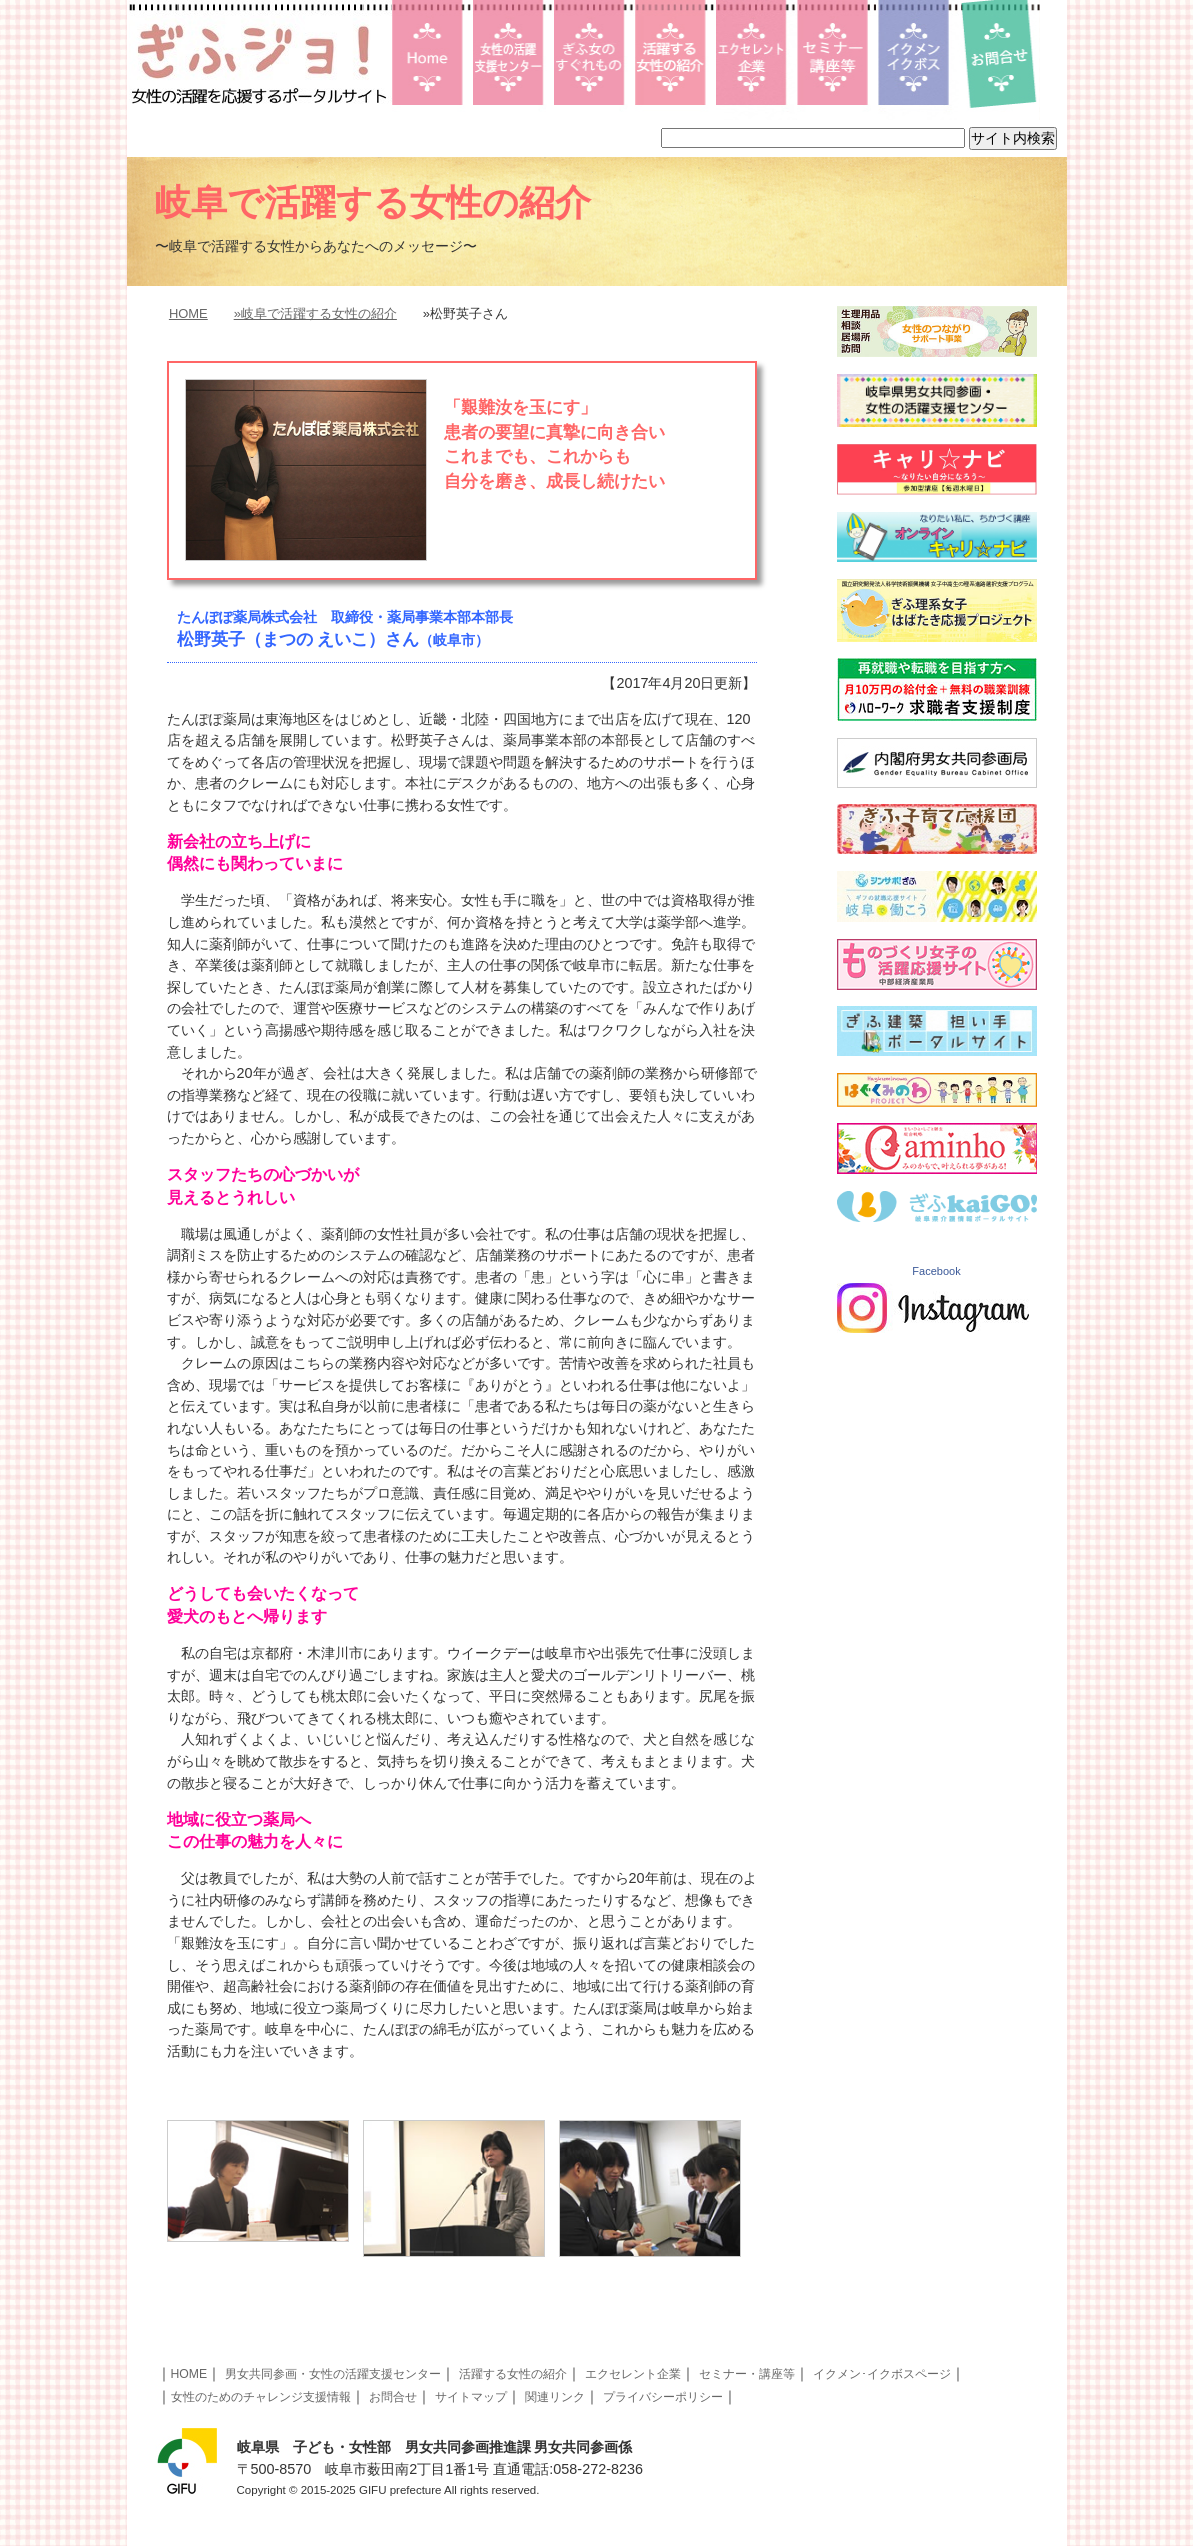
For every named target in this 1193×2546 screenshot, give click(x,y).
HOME (188, 313)
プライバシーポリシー (663, 2397)
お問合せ (393, 2397)
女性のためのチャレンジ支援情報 (261, 2397)
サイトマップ (471, 2397)
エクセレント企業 (633, 2374)
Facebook (936, 1271)
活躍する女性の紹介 (513, 2374)
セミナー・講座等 (747, 2374)
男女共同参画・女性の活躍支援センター (333, 2374)
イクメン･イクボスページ (882, 2374)
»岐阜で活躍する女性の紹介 (315, 313)
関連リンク (555, 2397)
